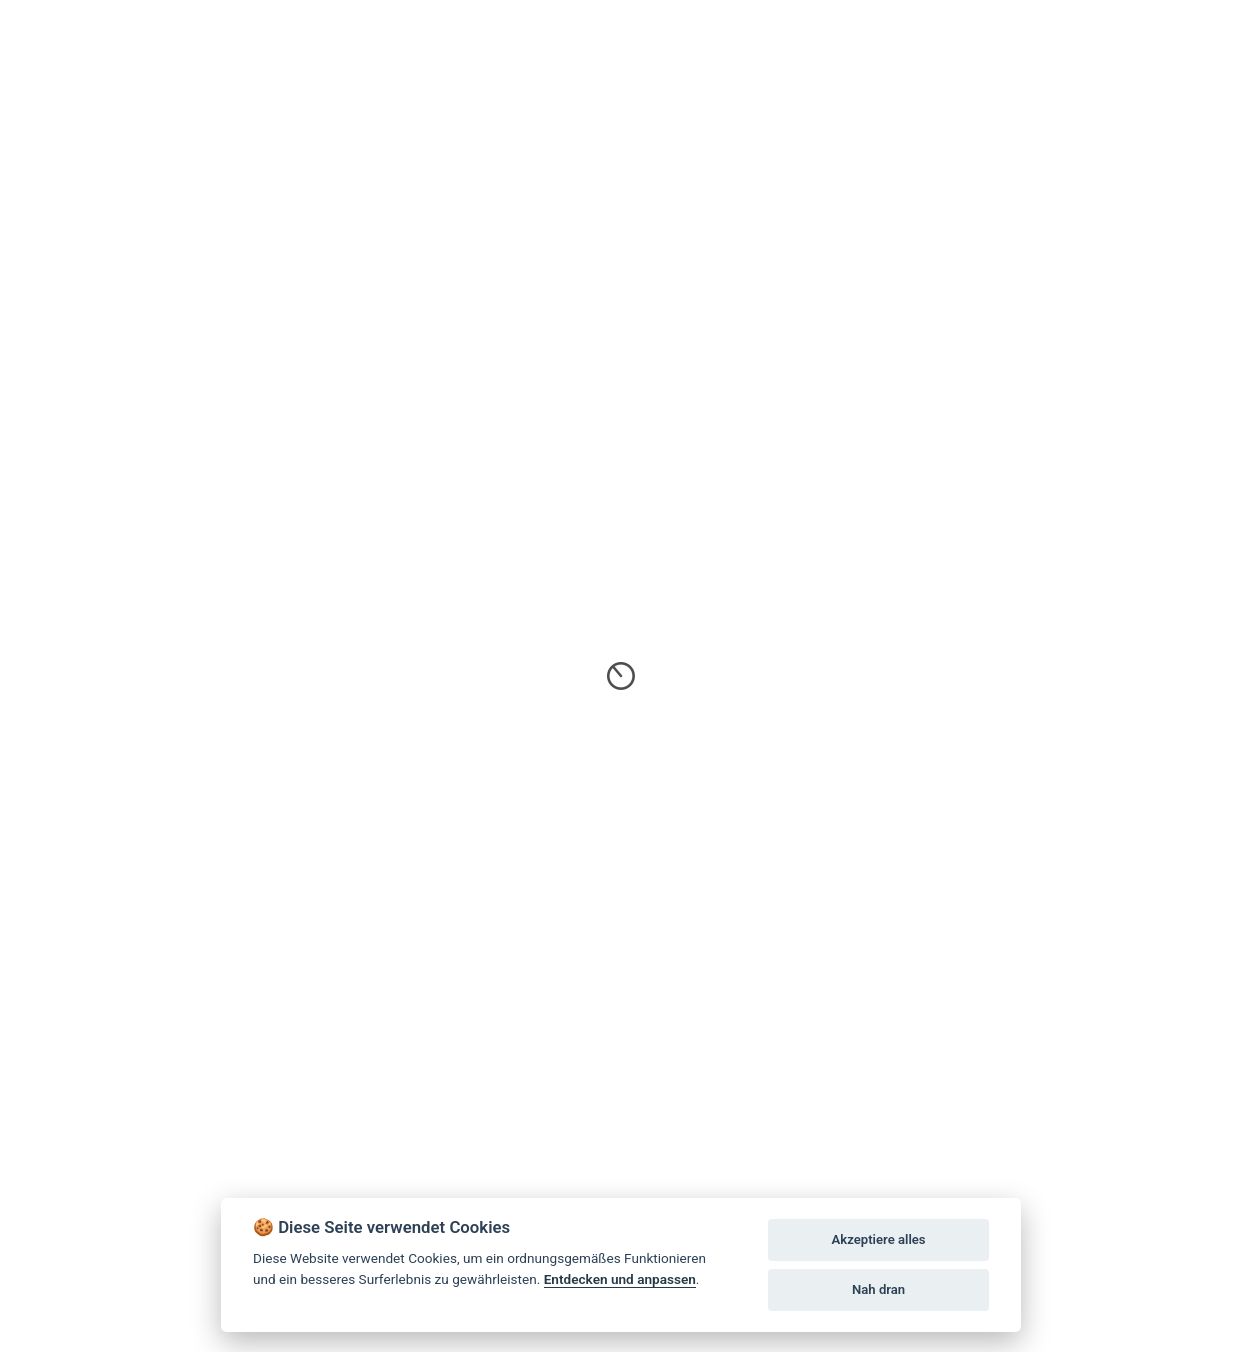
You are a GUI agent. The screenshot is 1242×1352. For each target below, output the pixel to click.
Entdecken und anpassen (620, 1279)
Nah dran (878, 1289)
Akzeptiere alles (879, 1239)
